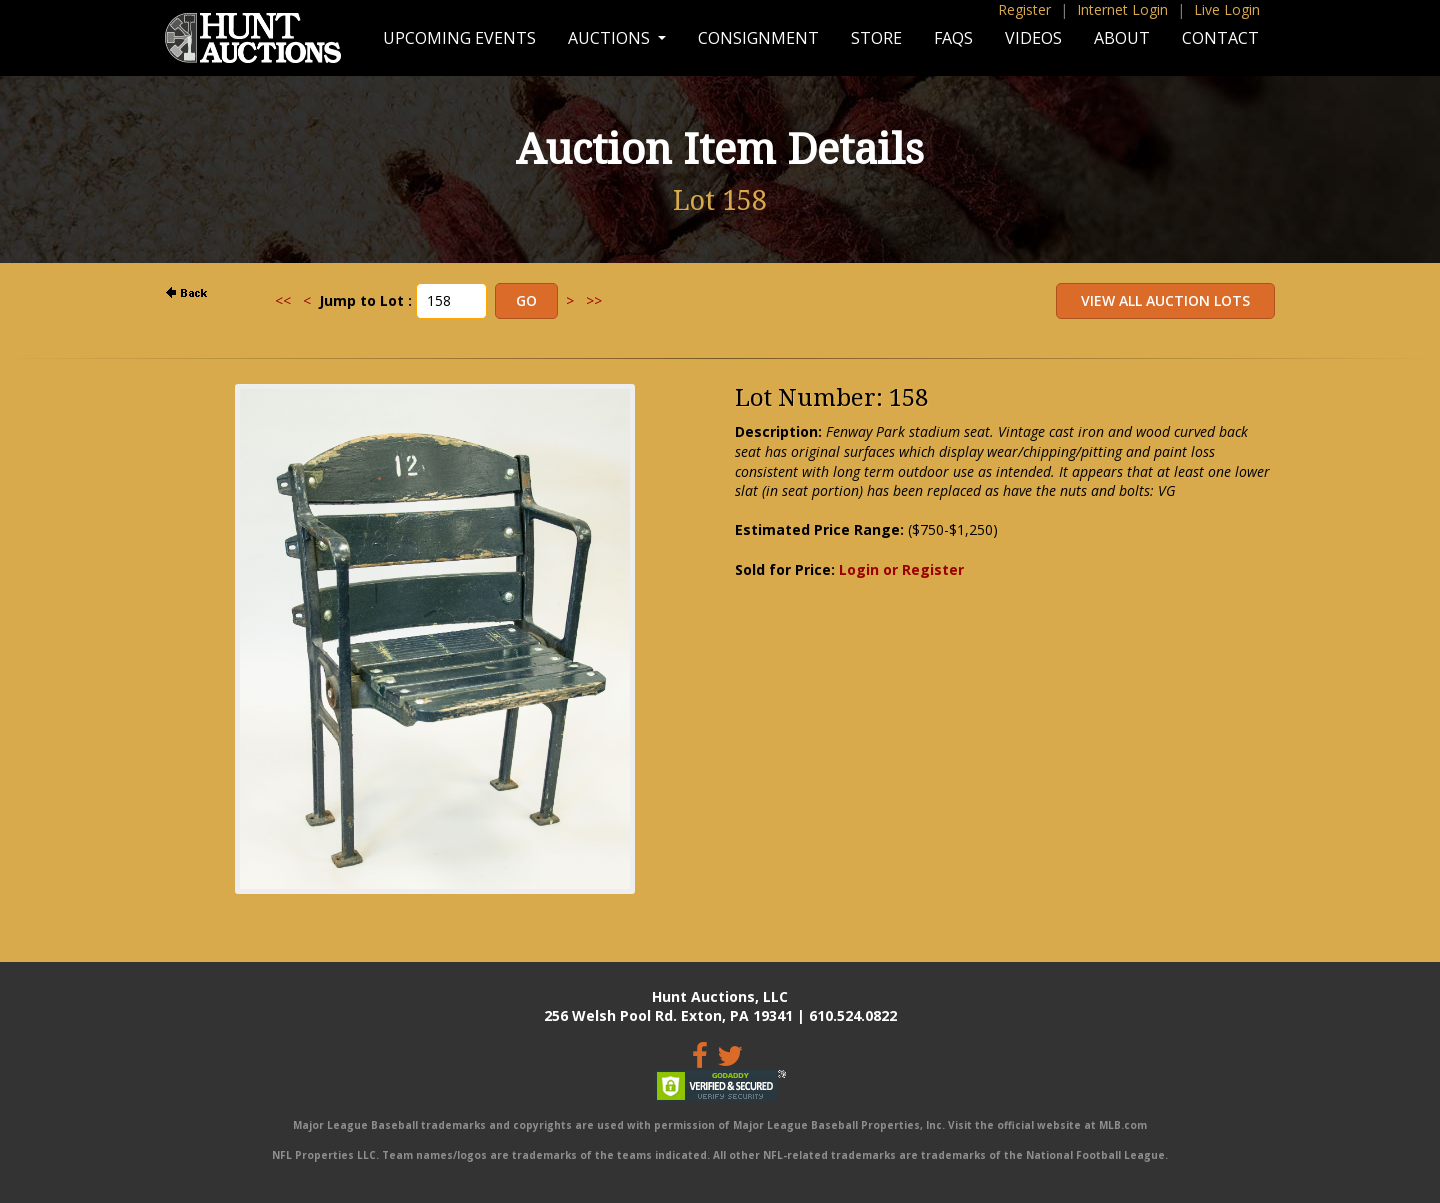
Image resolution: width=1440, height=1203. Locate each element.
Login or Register (901, 569)
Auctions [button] (611, 38)
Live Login (1227, 9)
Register (1024, 9)
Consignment (758, 38)
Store (876, 38)
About (1122, 38)
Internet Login (1122, 9)
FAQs (953, 38)
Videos (1033, 38)
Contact (1220, 38)
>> (594, 300)
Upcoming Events (459, 38)
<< (283, 300)
